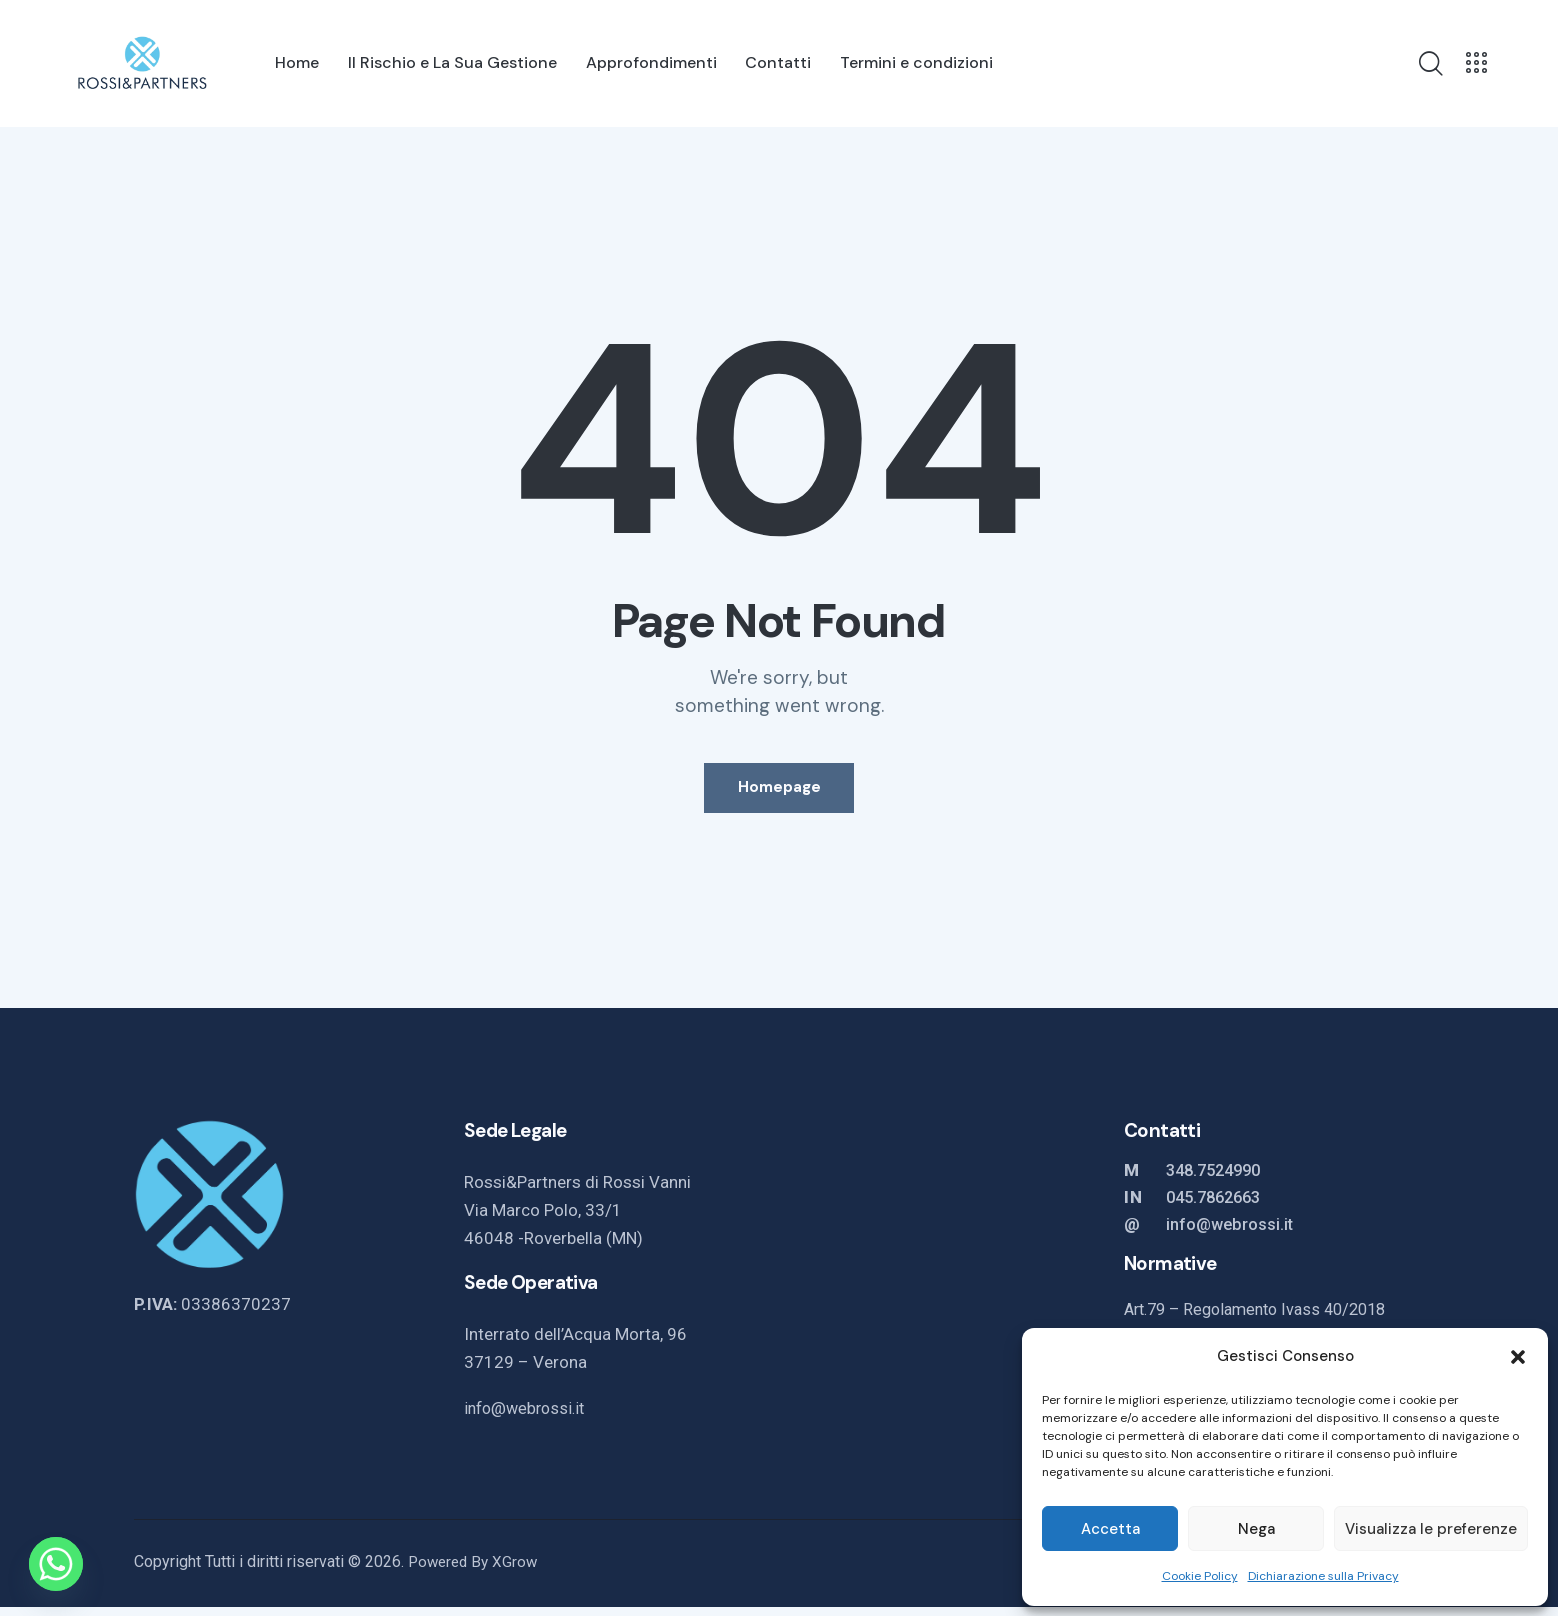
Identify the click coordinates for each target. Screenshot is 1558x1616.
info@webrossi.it (528, 1417)
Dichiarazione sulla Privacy (1323, 1576)
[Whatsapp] (56, 1564)
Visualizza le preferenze (1431, 1529)
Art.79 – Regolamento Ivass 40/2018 (1265, 1318)
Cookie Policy (1200, 1576)
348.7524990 (1218, 1179)
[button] (1518, 1357)
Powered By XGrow (476, 1570)
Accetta (1110, 1529)
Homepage (779, 792)
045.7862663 (1218, 1206)
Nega (1256, 1529)
